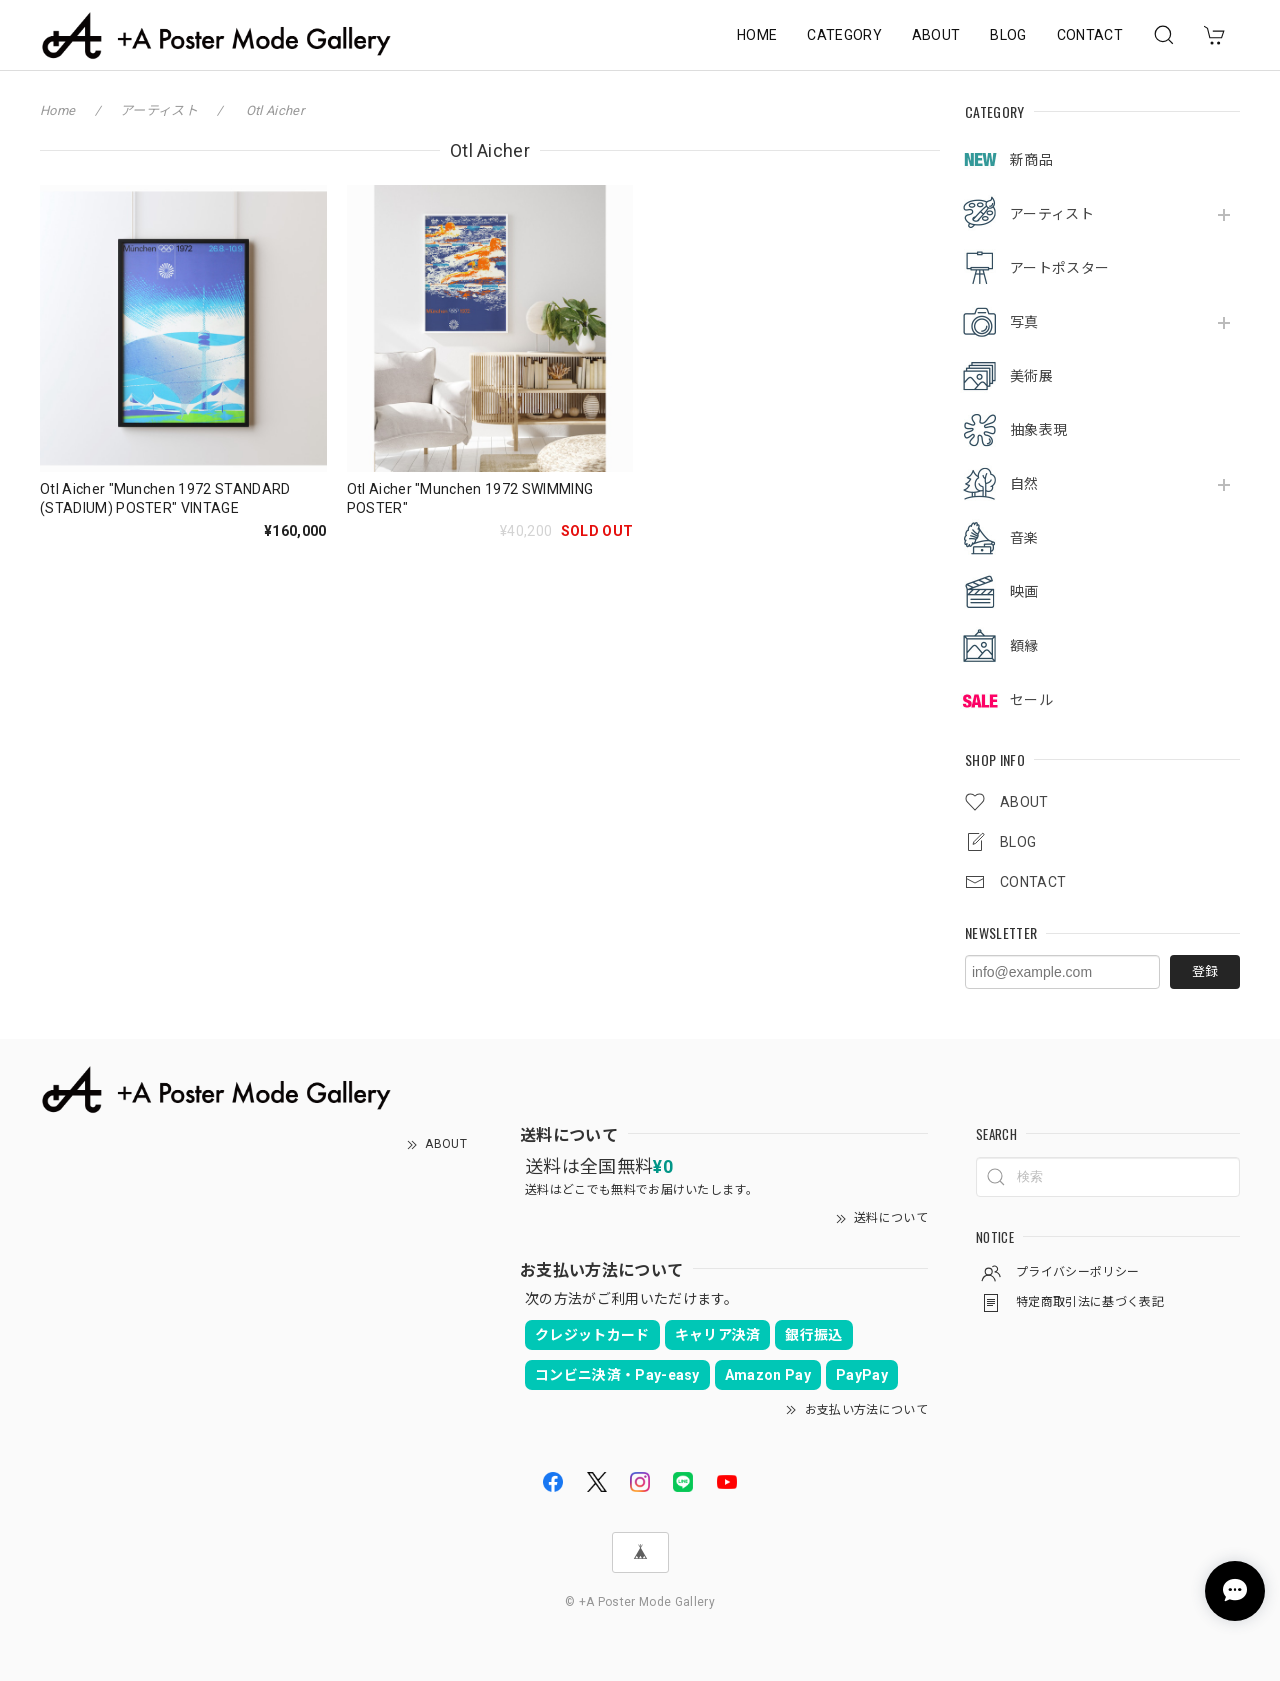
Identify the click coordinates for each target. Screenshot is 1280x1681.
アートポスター (1059, 268)
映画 (1024, 592)
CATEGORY (844, 35)
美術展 (1031, 376)
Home (57, 110)
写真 (1024, 322)
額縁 (1024, 646)
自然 (1024, 484)
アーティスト (1052, 214)
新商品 (1031, 160)
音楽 (1024, 538)
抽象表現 (1038, 430)
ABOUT (936, 35)
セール (1031, 700)
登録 (1205, 971)
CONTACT (1090, 35)
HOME (757, 35)
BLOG (1008, 35)
